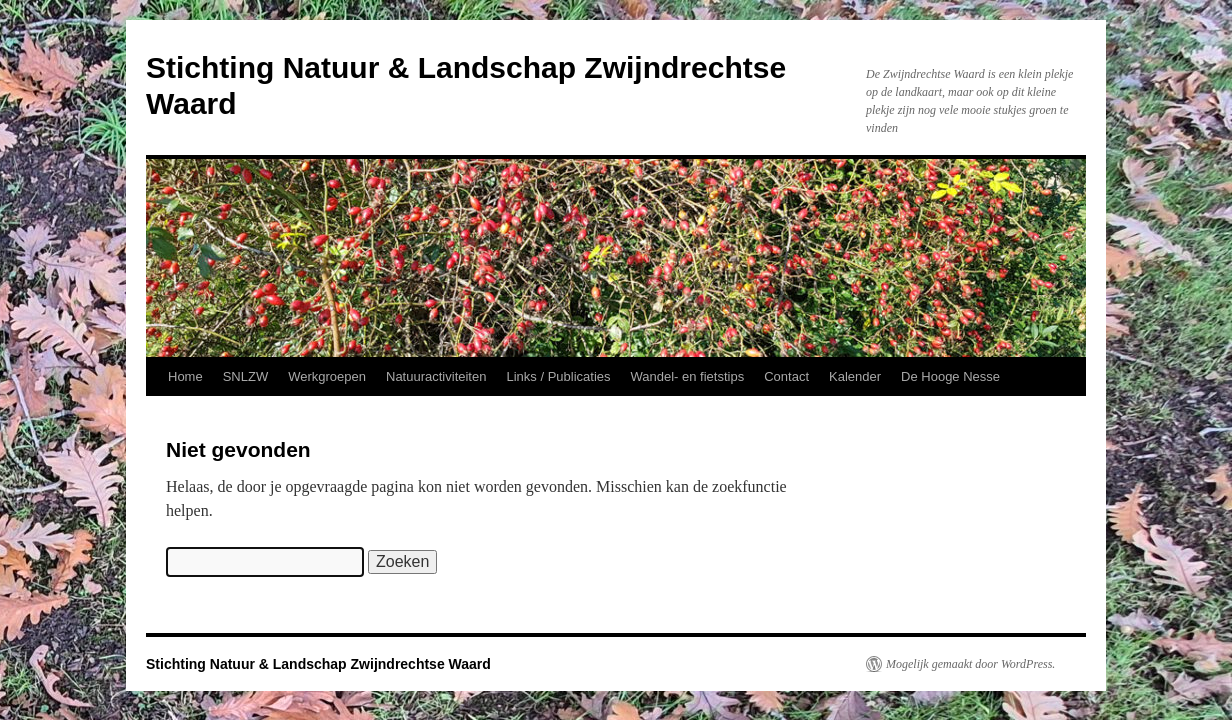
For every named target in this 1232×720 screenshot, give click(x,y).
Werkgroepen (327, 376)
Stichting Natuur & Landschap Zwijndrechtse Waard (318, 664)
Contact (786, 376)
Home (185, 376)
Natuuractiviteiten (436, 376)
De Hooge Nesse (950, 376)
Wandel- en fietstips (688, 376)
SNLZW (246, 376)
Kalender (855, 376)
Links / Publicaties (558, 376)
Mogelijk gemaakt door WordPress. (970, 664)
